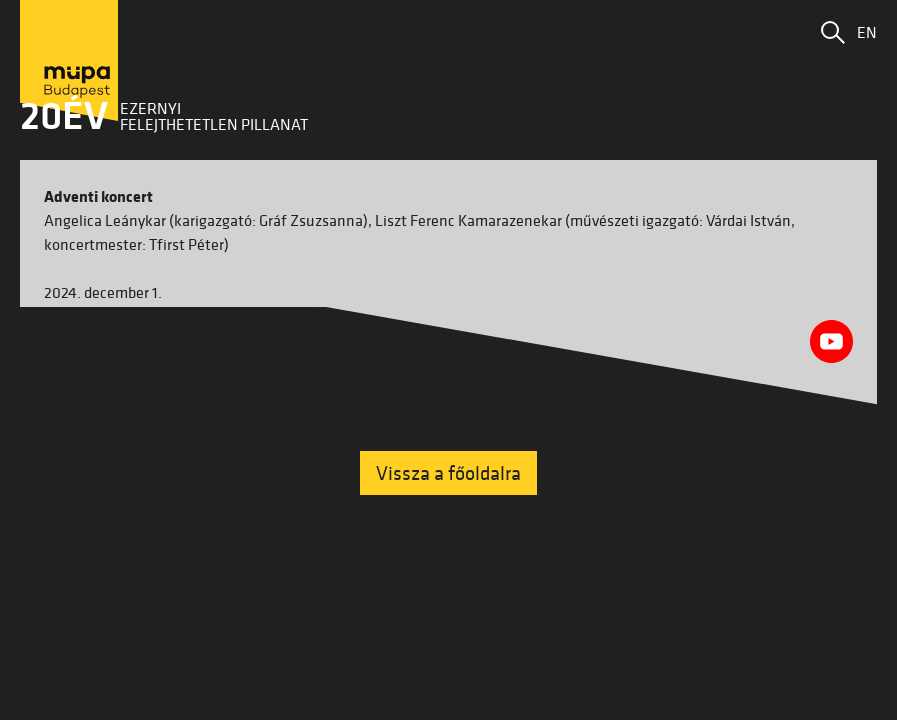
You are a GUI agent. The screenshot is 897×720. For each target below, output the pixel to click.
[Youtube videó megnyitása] (831, 341)
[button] (833, 32)
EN (867, 32)
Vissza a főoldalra (448, 473)
